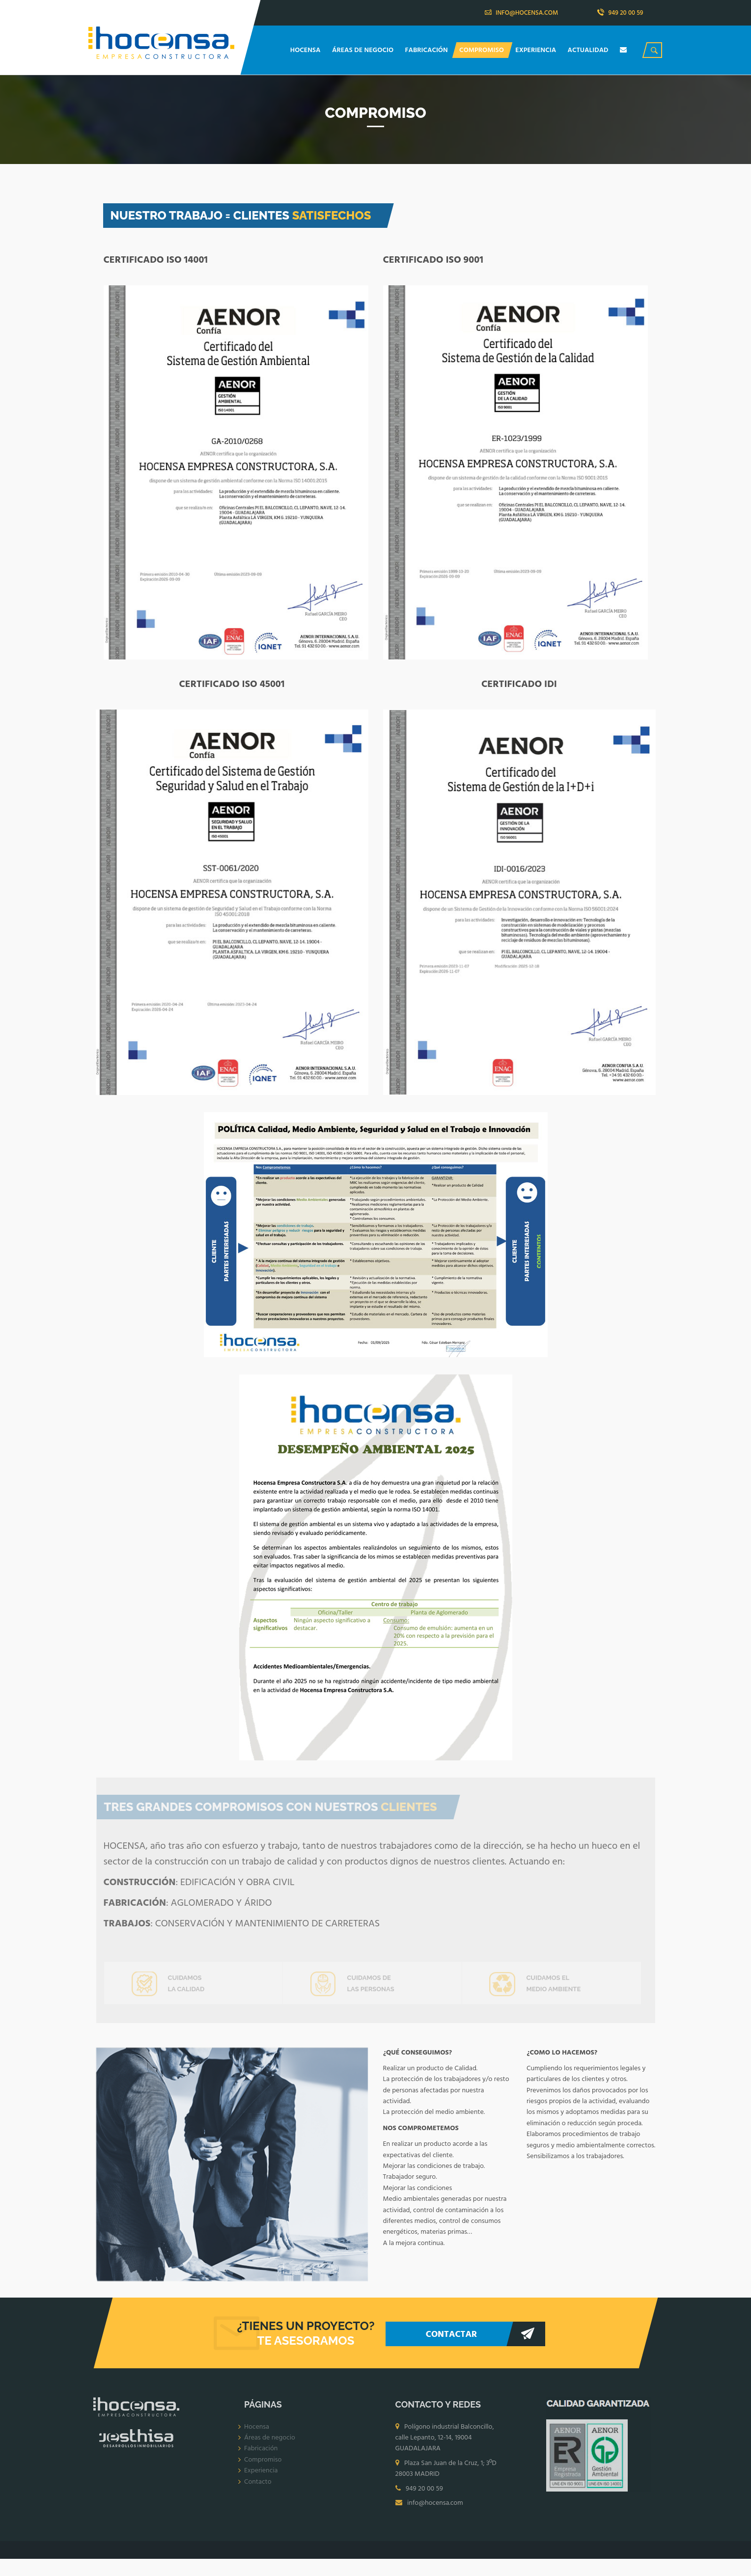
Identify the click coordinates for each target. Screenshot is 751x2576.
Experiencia (261, 2478)
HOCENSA (306, 50)
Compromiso (262, 2467)
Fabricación (261, 2456)
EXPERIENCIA (536, 50)
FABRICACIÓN (427, 50)
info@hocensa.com (435, 2510)
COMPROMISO (482, 50)
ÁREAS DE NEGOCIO (363, 50)
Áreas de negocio (269, 2445)
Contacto (258, 2489)
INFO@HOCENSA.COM (521, 13)
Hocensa (256, 2434)
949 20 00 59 (620, 13)
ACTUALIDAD (589, 50)
